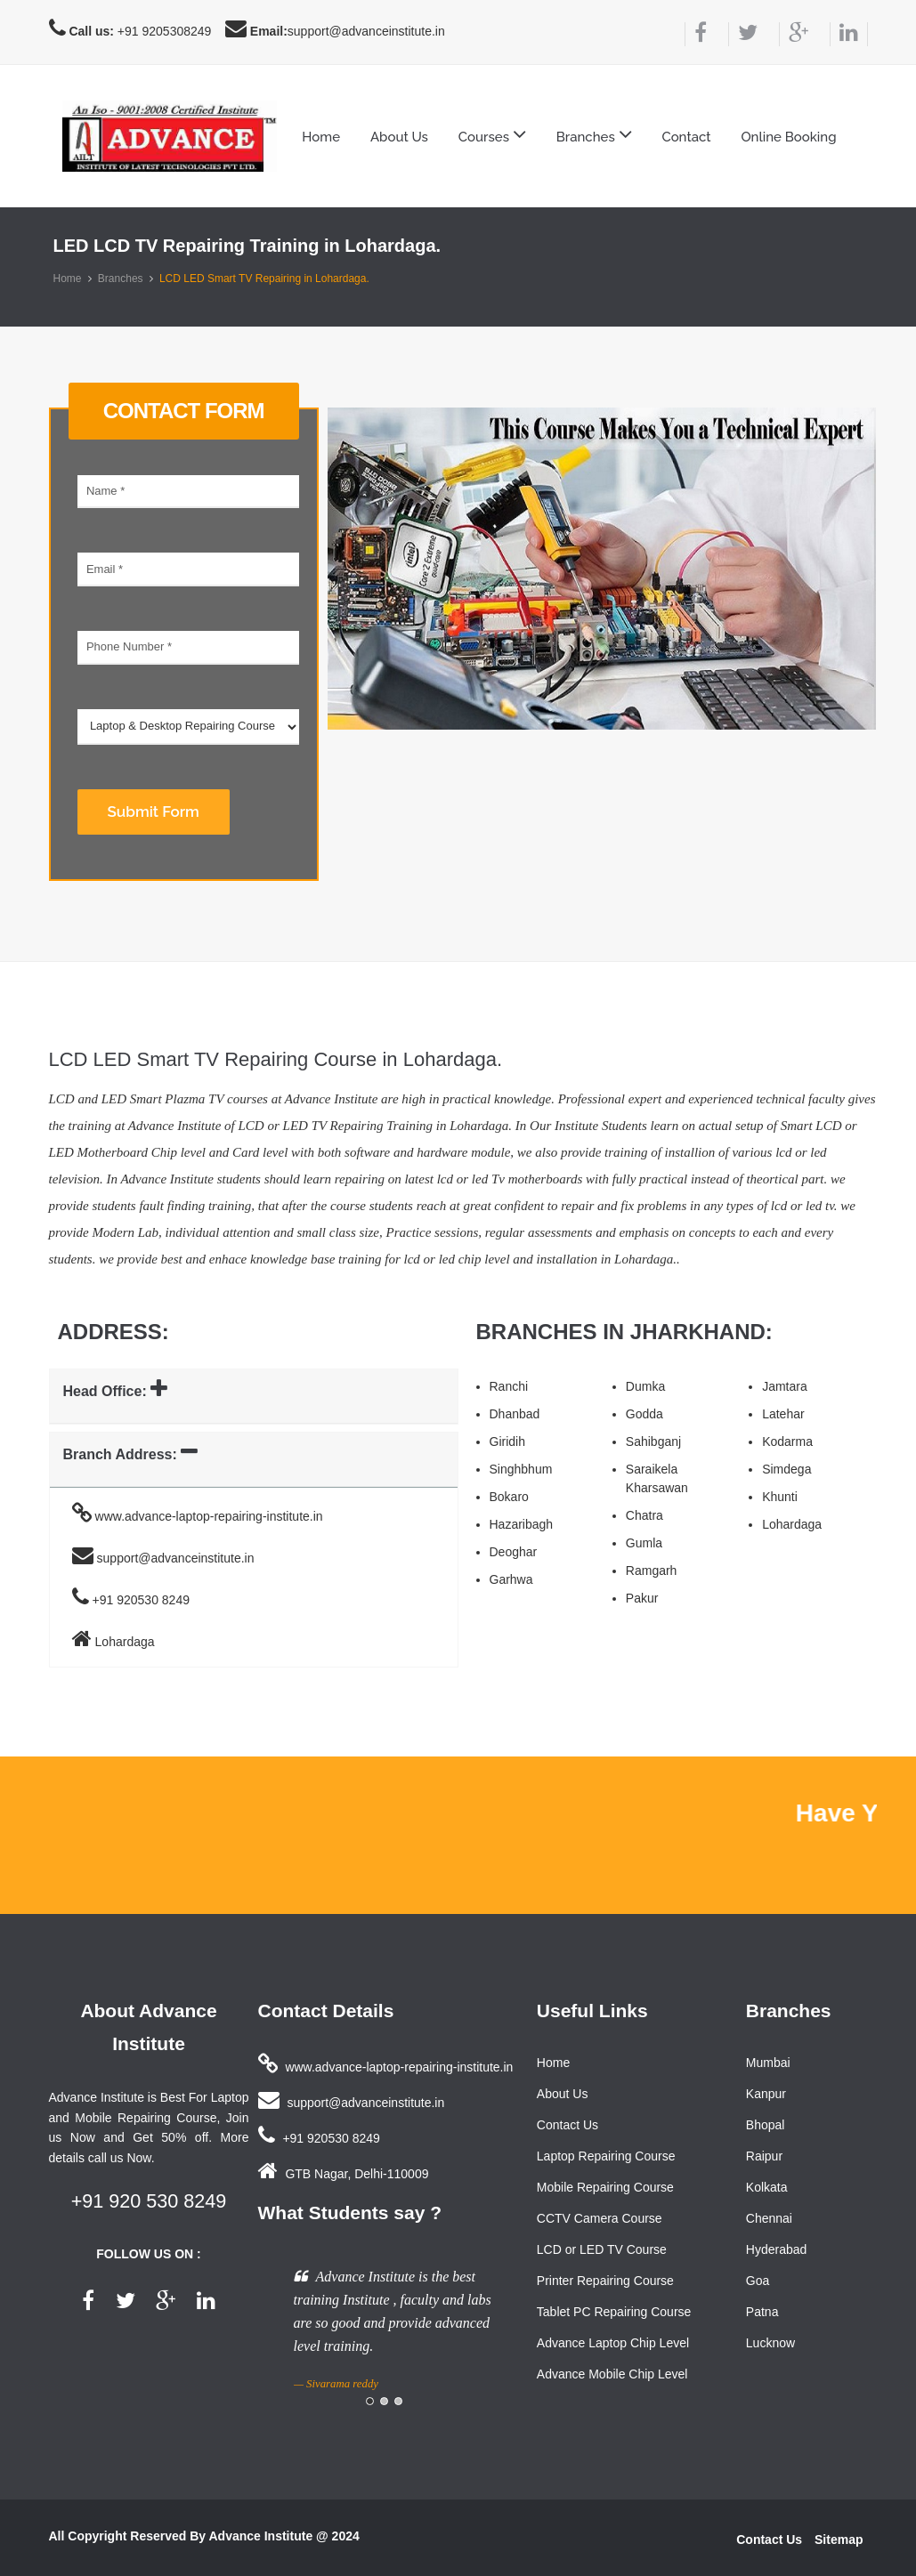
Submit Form (153, 811)
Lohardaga (792, 1524)
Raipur (764, 2156)
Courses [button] (492, 134)
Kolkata (767, 2187)
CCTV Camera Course (599, 2218)
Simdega (786, 1469)
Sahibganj (653, 1441)
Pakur (642, 1598)
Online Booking (788, 137)
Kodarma (787, 1441)
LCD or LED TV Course (602, 2249)
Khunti (780, 1497)
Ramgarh (651, 1570)
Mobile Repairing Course (605, 2187)
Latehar (783, 1414)
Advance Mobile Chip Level (612, 2374)
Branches (120, 278)
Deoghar (514, 1552)
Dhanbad (515, 1414)
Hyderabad (776, 2249)
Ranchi (509, 1386)
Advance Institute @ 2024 (283, 2536)
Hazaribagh (522, 1524)
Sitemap (839, 2539)
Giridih (507, 1441)
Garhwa (511, 1579)
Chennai (769, 2218)
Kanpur (766, 2094)
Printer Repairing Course (605, 2280)
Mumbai (768, 2062)
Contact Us (567, 2125)
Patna (762, 2312)
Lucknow (770, 2343)
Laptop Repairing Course (606, 2156)
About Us (399, 137)
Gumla (644, 1543)
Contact (685, 137)
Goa (757, 2280)
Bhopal (765, 2125)
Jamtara (784, 1386)
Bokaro (509, 1497)
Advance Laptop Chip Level (613, 2343)
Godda (644, 1414)
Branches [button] (594, 134)
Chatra (644, 1515)
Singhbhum (521, 1469)
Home (321, 137)
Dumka (645, 1386)
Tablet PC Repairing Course (614, 2312)
